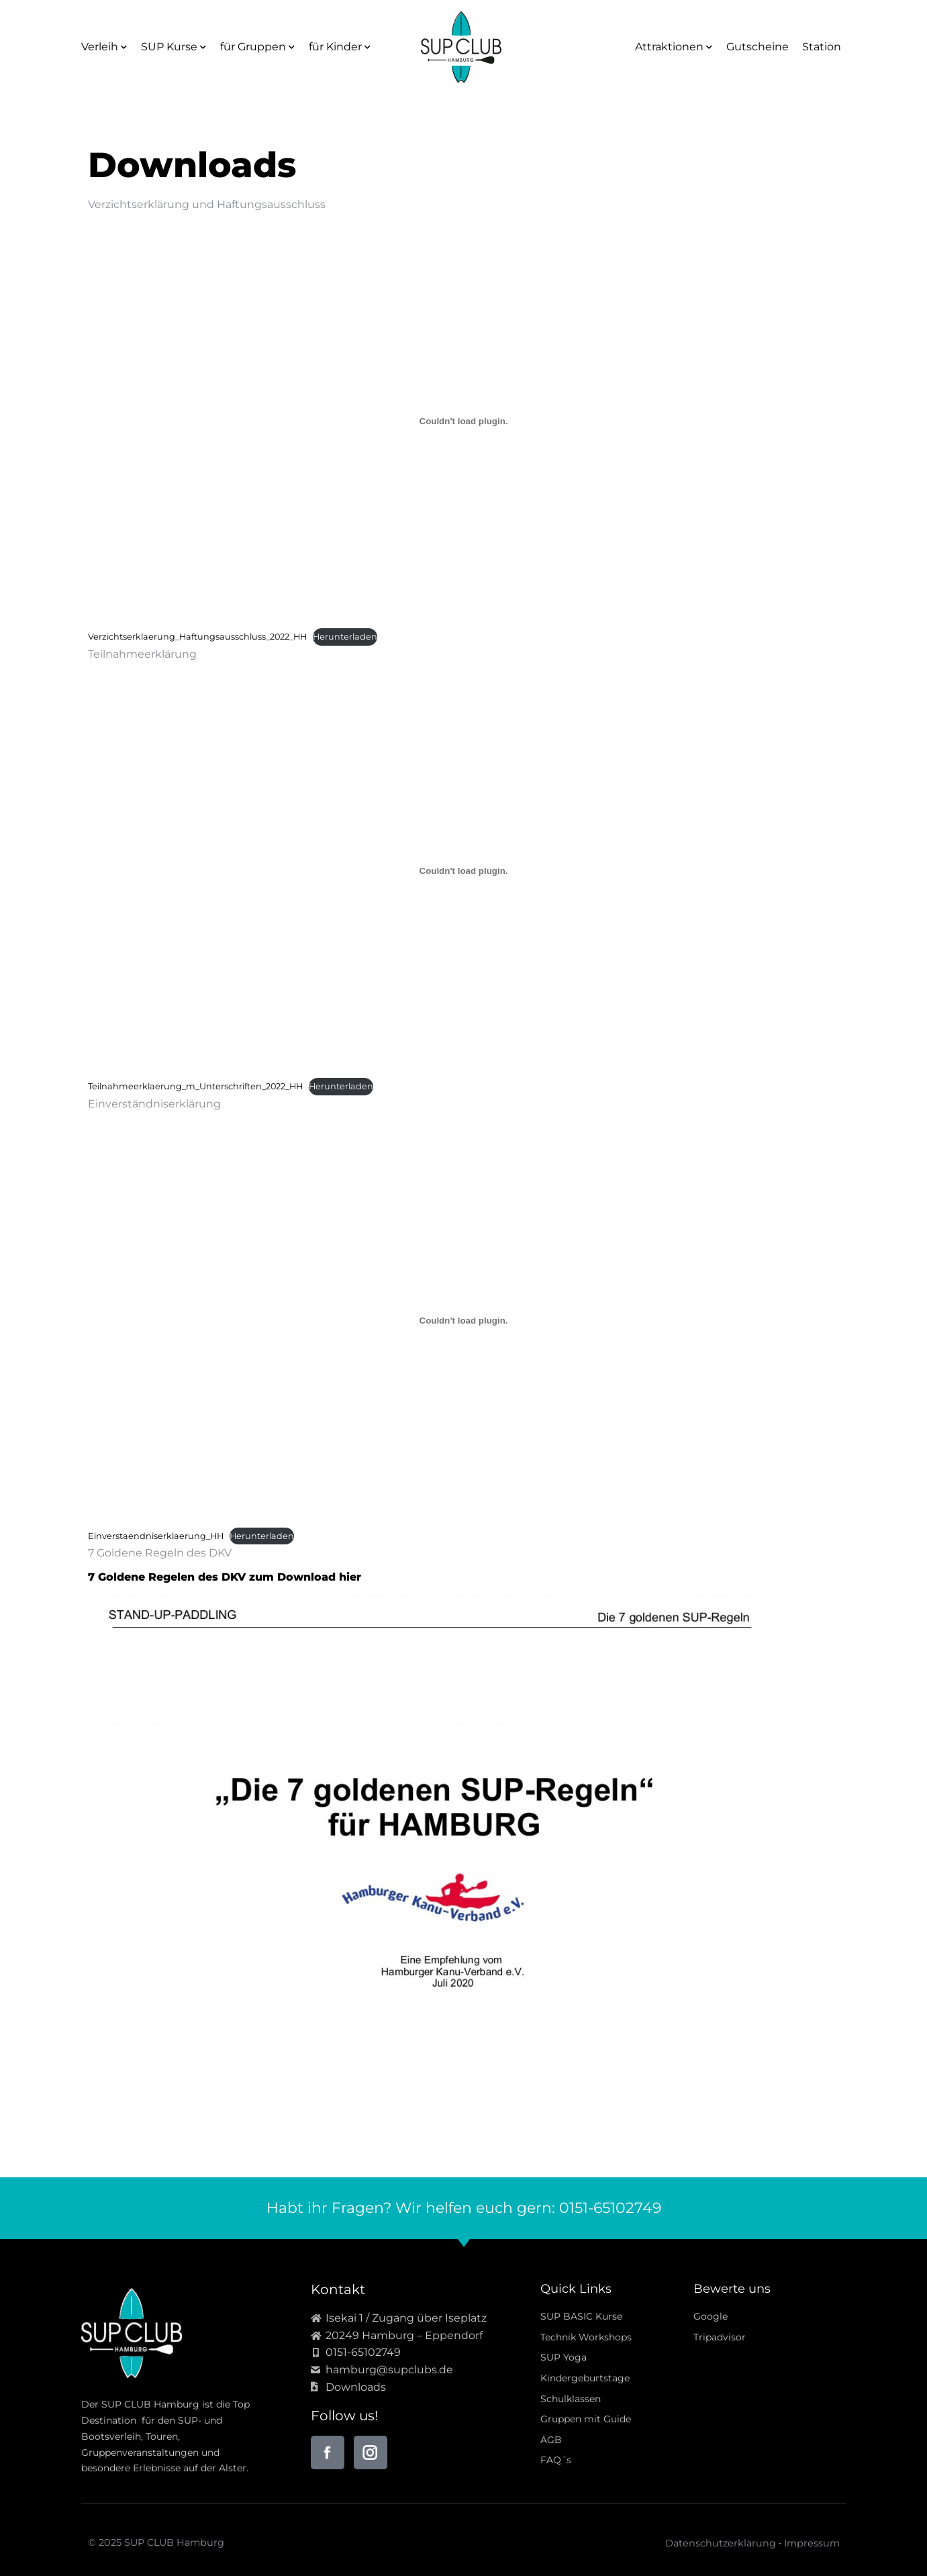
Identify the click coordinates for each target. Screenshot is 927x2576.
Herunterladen (345, 637)
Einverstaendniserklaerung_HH (156, 1536)
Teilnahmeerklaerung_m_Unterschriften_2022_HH (195, 1086)
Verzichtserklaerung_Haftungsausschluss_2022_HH (197, 637)
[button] (29, 2546)
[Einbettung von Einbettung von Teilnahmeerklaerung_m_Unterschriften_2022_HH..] (464, 870)
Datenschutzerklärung (720, 2543)
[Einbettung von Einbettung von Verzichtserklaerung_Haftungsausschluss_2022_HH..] (464, 421)
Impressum (812, 2543)
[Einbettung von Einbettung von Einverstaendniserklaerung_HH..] (464, 1320)
